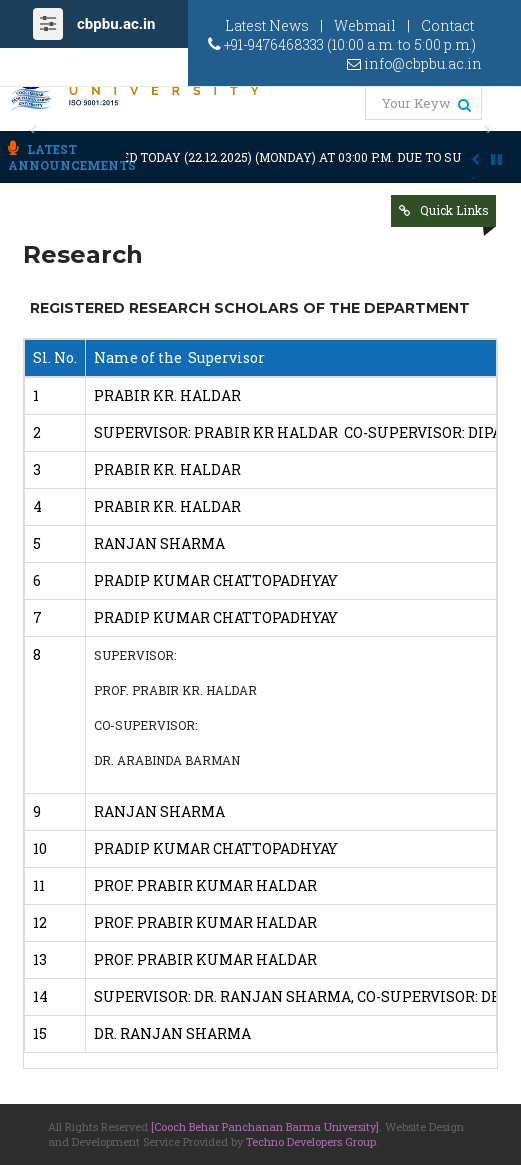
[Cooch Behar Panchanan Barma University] (265, 1126)
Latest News (267, 25)
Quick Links (454, 210)
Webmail (365, 25)
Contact (447, 25)
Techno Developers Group (311, 1141)
